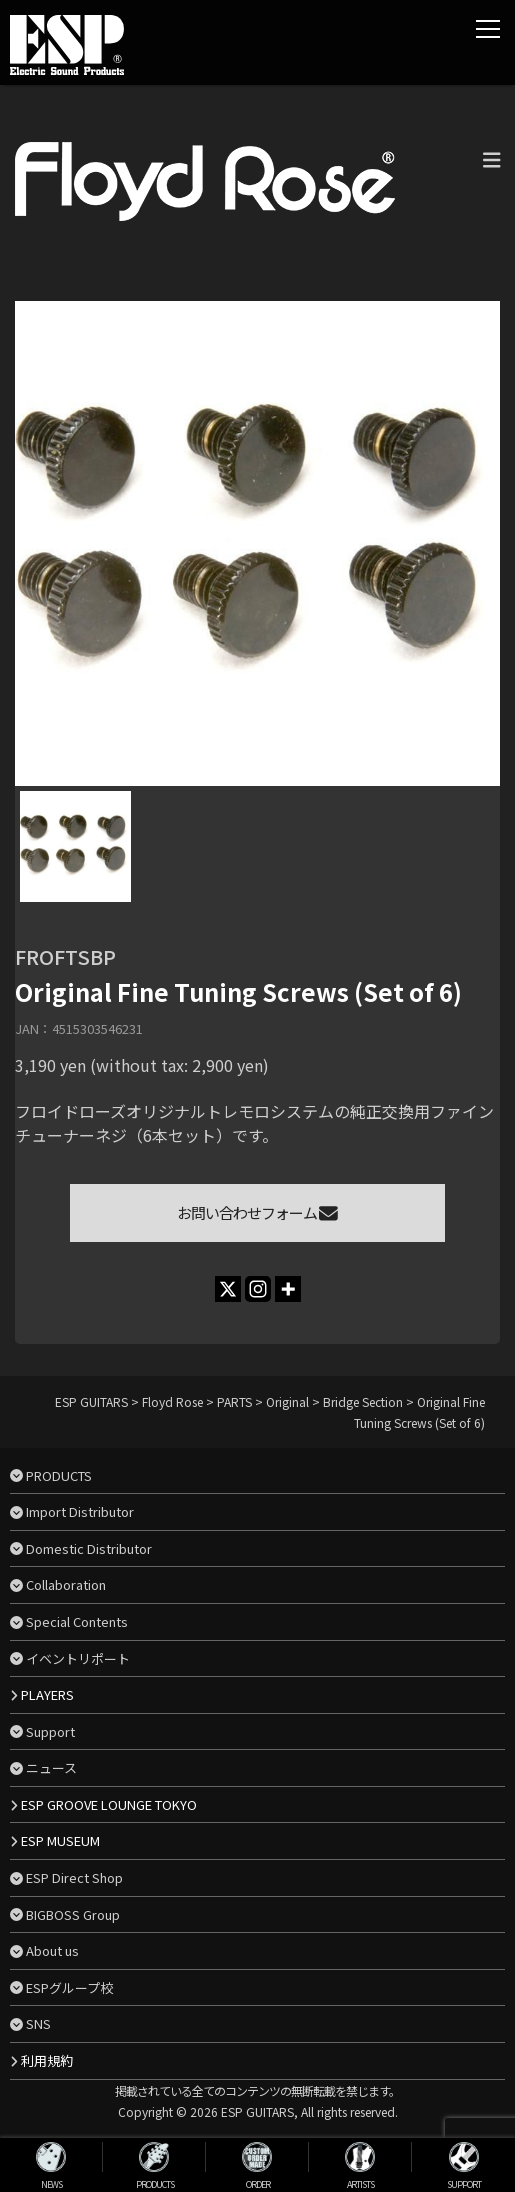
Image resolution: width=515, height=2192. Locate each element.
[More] (288, 1289)
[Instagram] (258, 1289)
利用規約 (47, 2060)
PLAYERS (47, 1694)
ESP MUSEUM (60, 1840)
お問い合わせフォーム (257, 1212)
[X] (228, 1289)
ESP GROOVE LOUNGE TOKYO (109, 1804)
